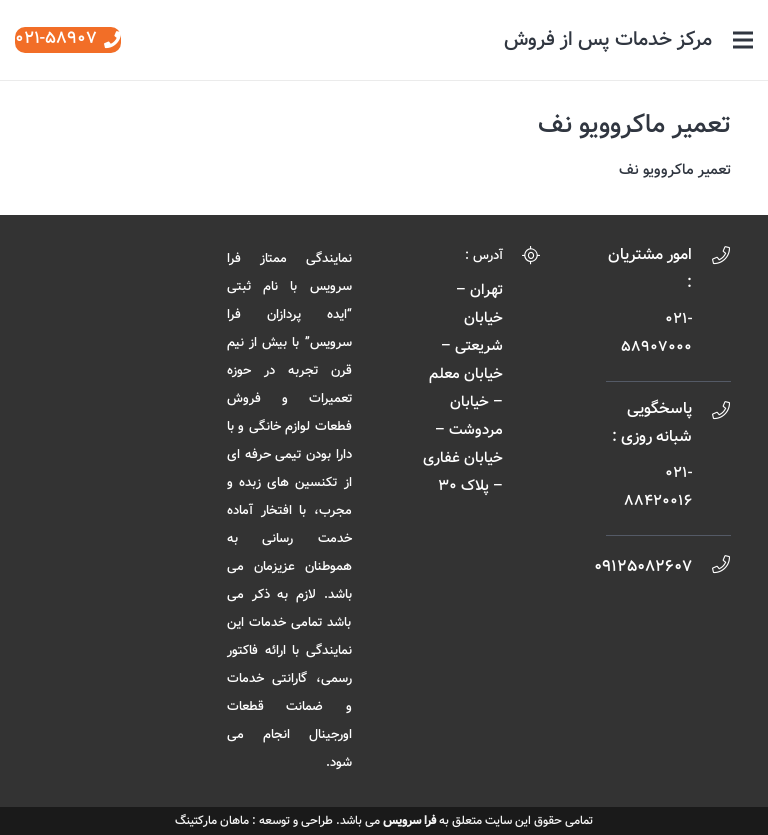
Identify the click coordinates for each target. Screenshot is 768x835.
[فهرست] (743, 40)
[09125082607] (711, 568)
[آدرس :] (522, 259)
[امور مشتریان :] (711, 259)
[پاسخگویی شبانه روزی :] (711, 414)
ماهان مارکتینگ (212, 821)
